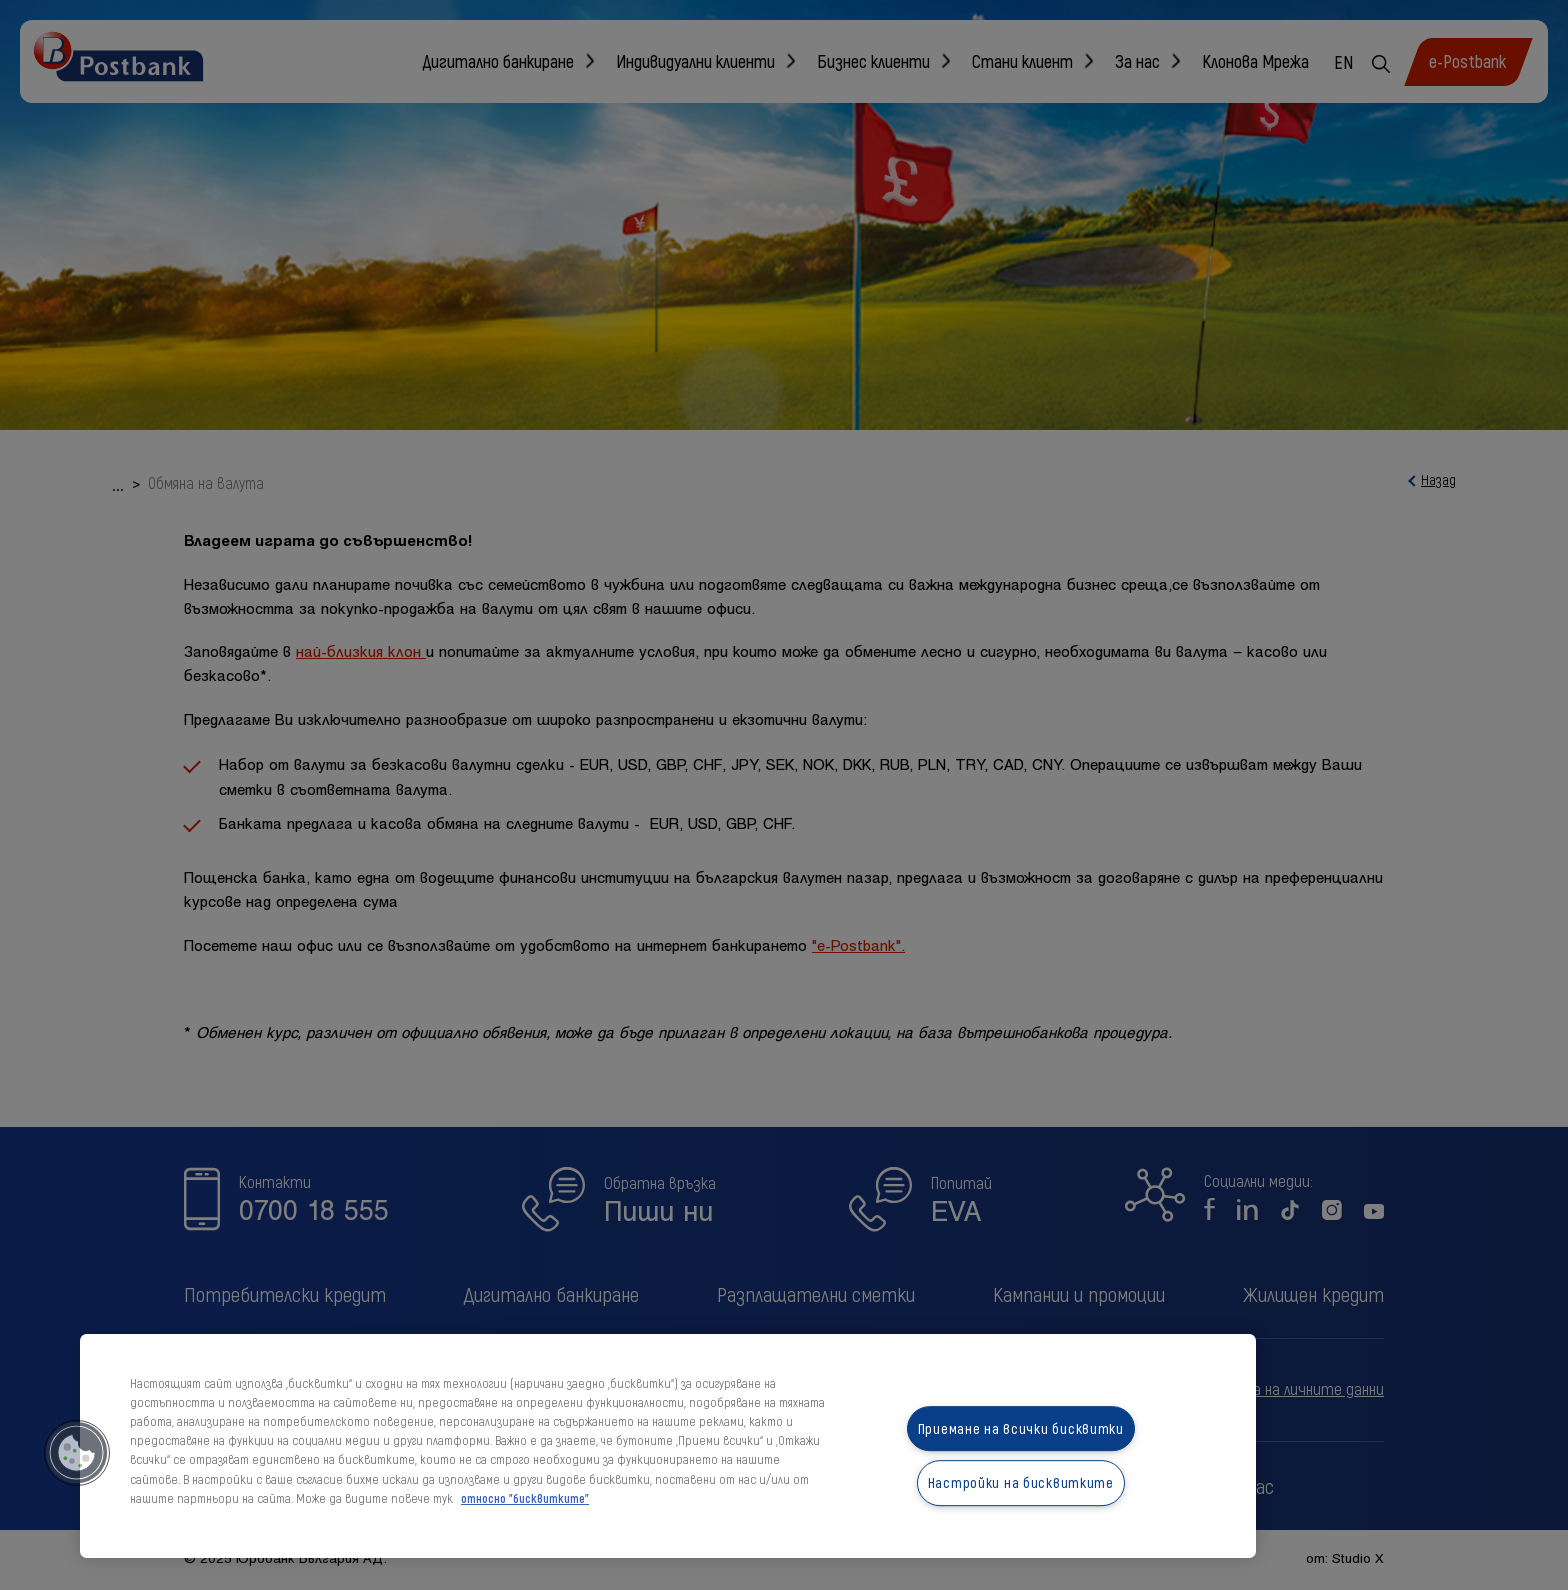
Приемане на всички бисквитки (1021, 1428)
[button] (77, 1453)
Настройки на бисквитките (1021, 1483)
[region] (668, 1446)
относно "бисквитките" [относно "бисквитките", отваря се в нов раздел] (525, 1498)
